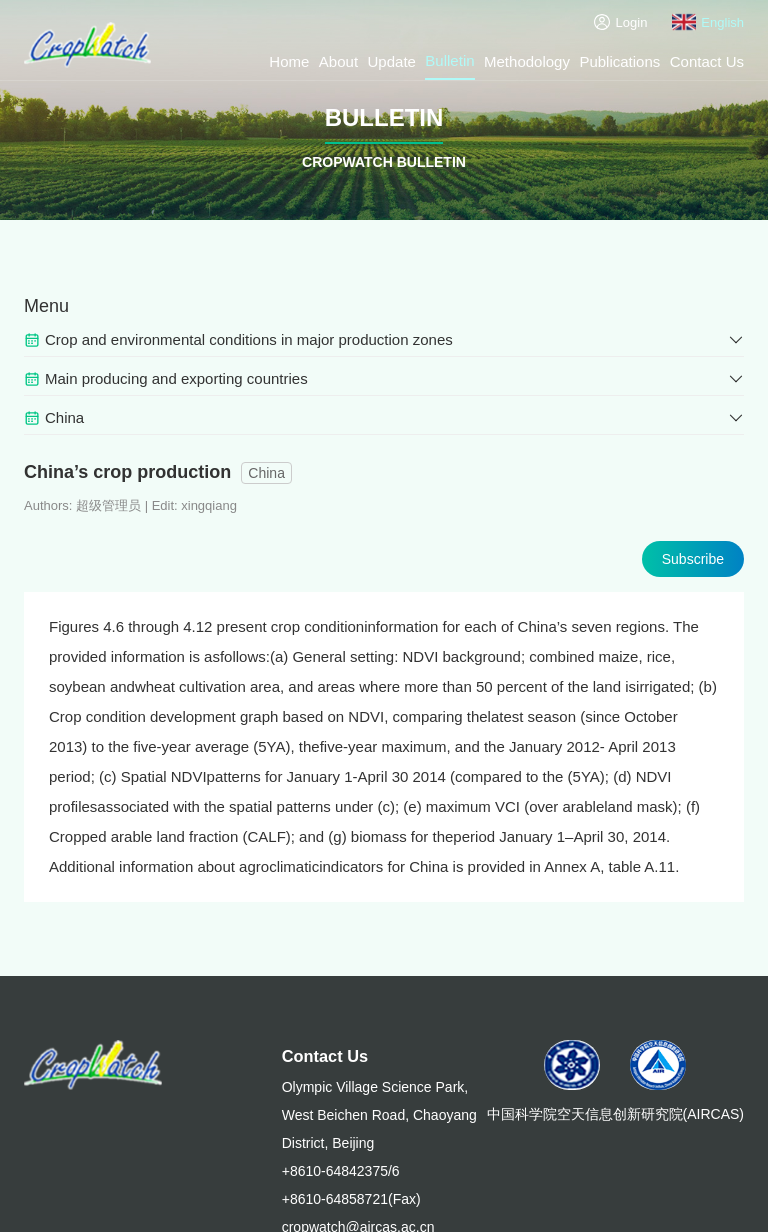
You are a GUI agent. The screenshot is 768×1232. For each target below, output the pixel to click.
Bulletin (449, 60)
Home (289, 61)
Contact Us (707, 61)
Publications (619, 61)
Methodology (527, 61)
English (708, 22)
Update (392, 61)
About (338, 61)
